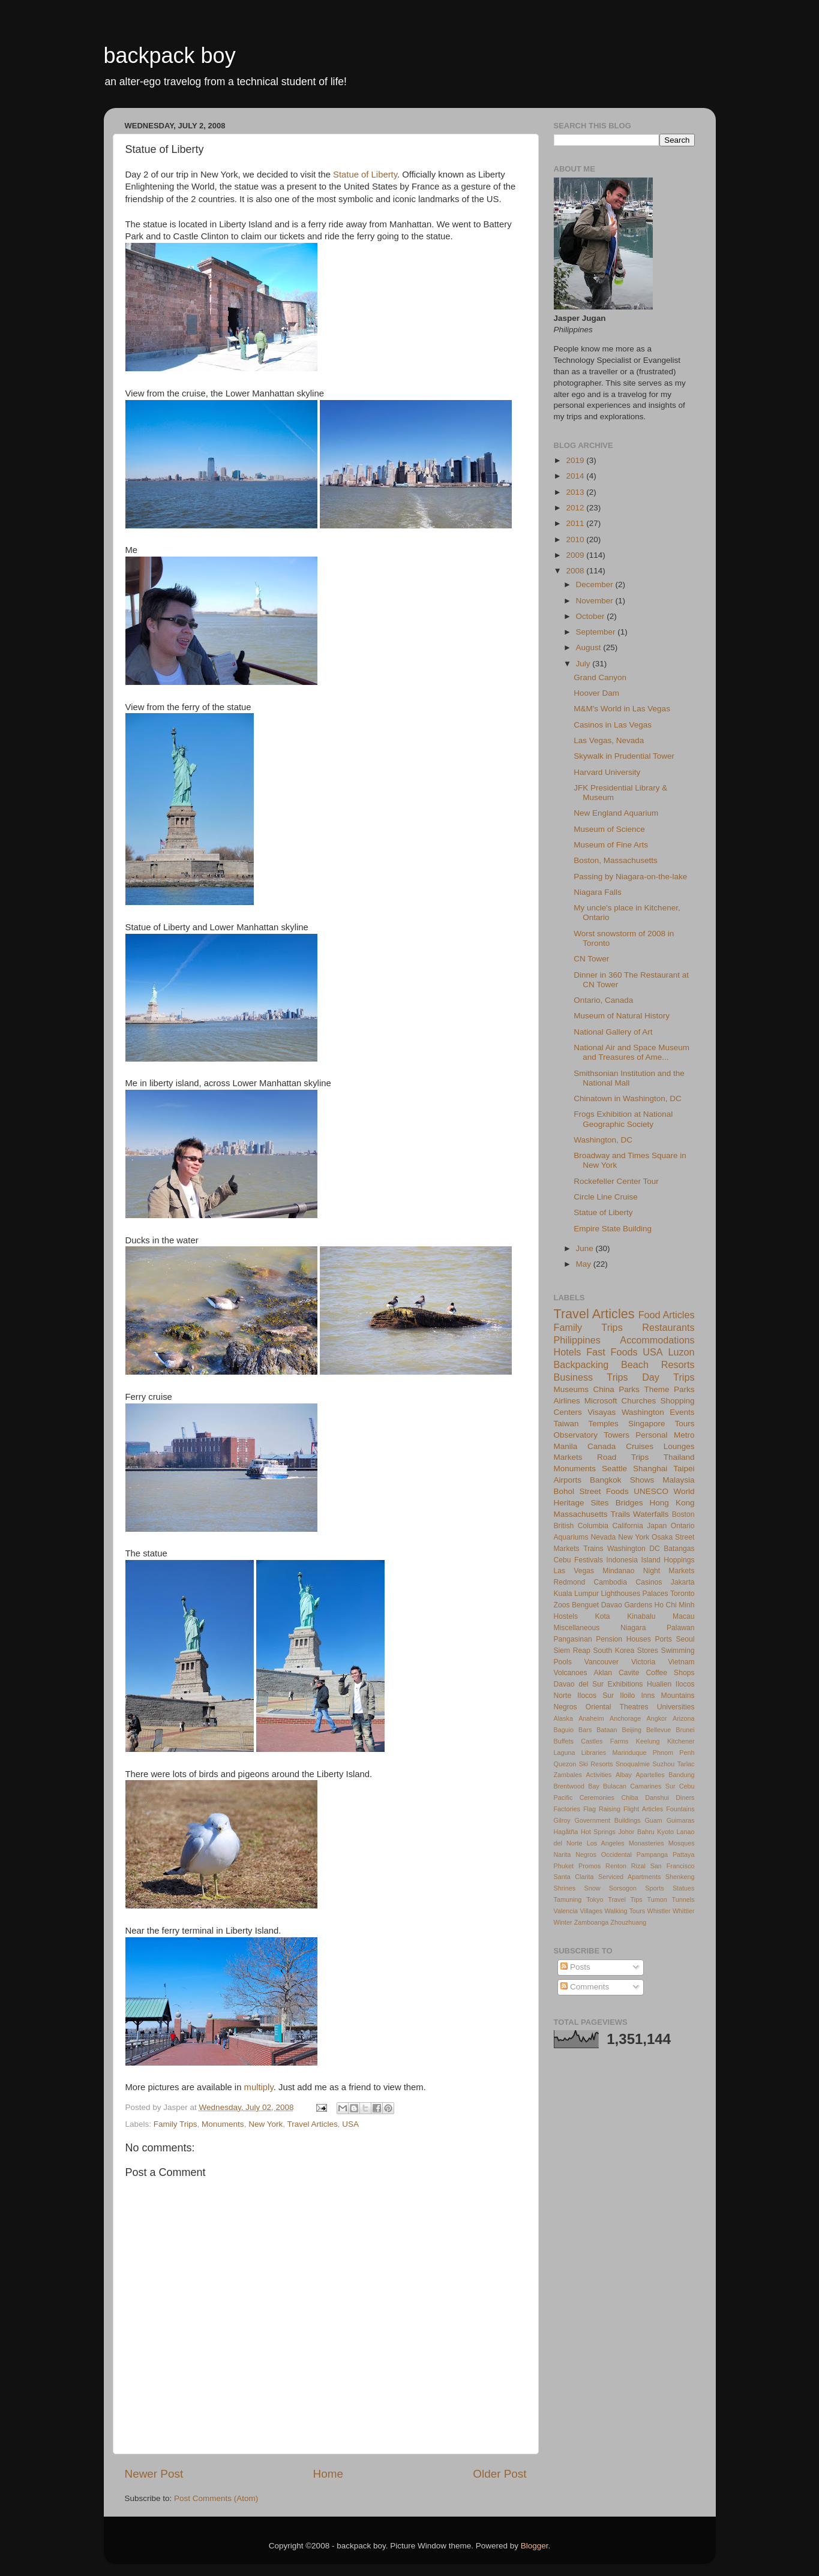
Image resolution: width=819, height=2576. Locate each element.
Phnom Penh (674, 1752)
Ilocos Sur (595, 1695)
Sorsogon (623, 1888)
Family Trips (175, 2124)
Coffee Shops (670, 1673)
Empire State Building (613, 1228)
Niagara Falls (598, 892)
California (627, 1526)
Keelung (648, 1741)
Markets (568, 1457)
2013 (576, 492)
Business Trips (591, 1377)
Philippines (577, 1339)
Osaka (662, 1537)
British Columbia (581, 1526)
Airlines (567, 1400)
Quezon (565, 1764)
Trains (593, 1548)
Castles (591, 1741)
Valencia (566, 1910)
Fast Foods (611, 1351)
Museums (571, 1389)
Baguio (564, 1729)
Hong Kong (672, 1502)
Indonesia (622, 1560)
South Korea (613, 1650)
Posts (575, 1966)
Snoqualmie (633, 1764)
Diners (685, 1797)
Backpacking (581, 1364)
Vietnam (681, 1662)
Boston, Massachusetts (616, 860)
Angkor (656, 1718)
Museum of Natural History (622, 1015)
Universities (676, 1707)
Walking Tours (625, 1910)
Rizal (638, 1865)
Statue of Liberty (365, 174)
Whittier (684, 1910)
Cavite (629, 1673)
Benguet (585, 1605)
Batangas (679, 1548)
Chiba (630, 1797)
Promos (589, 1865)
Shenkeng (680, 1876)
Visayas (601, 1412)
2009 (576, 555)
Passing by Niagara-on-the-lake (630, 876)
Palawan (681, 1628)
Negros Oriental (582, 1707)
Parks (629, 1389)
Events (682, 1412)
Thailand (679, 1457)
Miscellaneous (577, 1628)
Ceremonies (597, 1797)
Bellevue (658, 1729)
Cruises (639, 1446)
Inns (648, 1695)
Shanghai (650, 1468)
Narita (562, 1854)
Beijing (631, 1729)
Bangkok (606, 1479)
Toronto (682, 1593)
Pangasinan (573, 1639)
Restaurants (668, 1327)
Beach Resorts (657, 1364)
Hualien (659, 1684)
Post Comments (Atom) (216, 2498)
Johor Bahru (636, 1831)
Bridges (629, 1502)
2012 (576, 507)
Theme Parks (669, 1389)
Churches (639, 1400)
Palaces (655, 1593)
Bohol (564, 1491)
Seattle (614, 1468)
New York (265, 2124)
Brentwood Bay (576, 1786)
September (597, 631)
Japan (657, 1526)
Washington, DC (603, 1139)
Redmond (570, 1582)
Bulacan (614, 1786)
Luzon (681, 1351)
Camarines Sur (652, 1786)
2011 (576, 523)
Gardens (638, 1605)
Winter (563, 1922)
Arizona (684, 1718)
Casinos (648, 1582)
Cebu (562, 1560)
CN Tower (591, 958)
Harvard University (607, 772)
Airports (568, 1479)
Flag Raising (601, 1808)
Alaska (563, 1718)
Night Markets (669, 1571)
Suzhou (664, 1764)
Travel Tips (625, 1899)
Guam (653, 1820)
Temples (604, 1423)
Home (328, 2473)
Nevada (603, 1537)
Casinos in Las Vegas (613, 724)
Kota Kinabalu (625, 1616)
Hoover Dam (596, 693)
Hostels (566, 1616)
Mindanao (618, 1571)
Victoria (643, 1662)
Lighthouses (620, 1593)
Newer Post (154, 2473)
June (586, 1248)
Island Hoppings (667, 1560)
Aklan (603, 1673)
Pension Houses (623, 1639)
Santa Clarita (574, 1876)
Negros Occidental (603, 1854)
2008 (576, 570)
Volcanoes (570, 1673)
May (584, 1264)
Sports (654, 1888)
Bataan (606, 1729)
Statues (684, 1888)
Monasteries (646, 1843)
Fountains (680, 1808)
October (591, 616)
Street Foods (604, 1491)
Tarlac (686, 1764)
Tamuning (568, 1899)
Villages (591, 1910)
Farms (619, 1741)
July (584, 663)
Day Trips (668, 1377)
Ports (663, 1639)
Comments (584, 1986)
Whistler (659, 1910)
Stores (647, 1650)
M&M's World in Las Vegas (622, 708)
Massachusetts (581, 1514)
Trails (621, 1514)
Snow (592, 1888)
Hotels (567, 1351)
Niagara (633, 1628)
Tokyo (594, 1899)
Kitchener (681, 1741)
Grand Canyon (600, 677)
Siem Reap (572, 1650)
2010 (576, 539)
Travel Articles (312, 2124)
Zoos (562, 1605)
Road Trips (623, 1457)
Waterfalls (651, 1514)
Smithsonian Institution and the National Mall (629, 1078)
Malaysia (678, 1479)
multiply (259, 2087)
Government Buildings (608, 1820)
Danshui (657, 1797)
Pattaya (684, 1854)
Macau (683, 1616)
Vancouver (601, 1662)
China (603, 1389)
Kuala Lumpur (576, 1593)
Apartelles (650, 1774)
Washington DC (633, 1548)
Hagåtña (566, 1831)
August (590, 647)
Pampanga (652, 1854)
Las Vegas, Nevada (609, 740)
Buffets (564, 1741)
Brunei (685, 1729)
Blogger (534, 2545)
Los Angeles (606, 1843)
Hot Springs (598, 1831)
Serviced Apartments (629, 1876)
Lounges (679, 1446)
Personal (651, 1434)
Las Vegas (574, 1571)
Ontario (683, 1526)
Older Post (499, 2473)
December (596, 584)
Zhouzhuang (628, 1922)
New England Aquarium (616, 812)
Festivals (588, 1560)
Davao (611, 1605)
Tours (684, 1423)
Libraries (593, 1752)
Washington (643, 1412)
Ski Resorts (596, 1764)
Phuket (564, 1865)
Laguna (564, 1752)
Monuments (223, 2124)
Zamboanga (591, 1922)
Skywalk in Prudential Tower (624, 756)
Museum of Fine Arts (611, 844)
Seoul (685, 1639)
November (596, 600)
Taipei (683, 1468)
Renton (615, 1865)
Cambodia (610, 1582)
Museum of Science (609, 829)
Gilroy (562, 1820)
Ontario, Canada (603, 1000)
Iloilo (627, 1695)
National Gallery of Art (613, 1031)
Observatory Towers (591, 1434)
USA (350, 2124)
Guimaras (681, 1820)
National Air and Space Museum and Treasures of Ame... (631, 1052)
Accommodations (657, 1339)
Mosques (681, 1843)
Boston (683, 1514)
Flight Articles (643, 1808)
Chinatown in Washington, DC (628, 1098)
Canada (601, 1446)
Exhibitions (625, 1684)
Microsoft (600, 1400)
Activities (599, 1774)
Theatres (634, 1707)
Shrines (565, 1888)
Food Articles (666, 1314)
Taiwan (566, 1423)
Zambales (568, 1774)
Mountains (678, 1695)
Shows (642, 1479)
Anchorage (625, 1718)
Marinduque (630, 1752)
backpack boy (170, 55)
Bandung (681, 1774)
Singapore (646, 1423)
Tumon (657, 1899)
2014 (576, 475)
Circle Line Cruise (606, 1196)
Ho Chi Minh (674, 1605)
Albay (624, 1774)
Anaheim (591, 1718)
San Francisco (672, 1865)
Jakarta (683, 1582)
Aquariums (571, 1537)
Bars (585, 1729)
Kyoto (665, 1831)
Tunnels (683, 1899)
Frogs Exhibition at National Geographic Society (623, 1119)
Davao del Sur (579, 1684)
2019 (576, 460)
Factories (567, 1808)
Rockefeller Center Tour (616, 1181)
